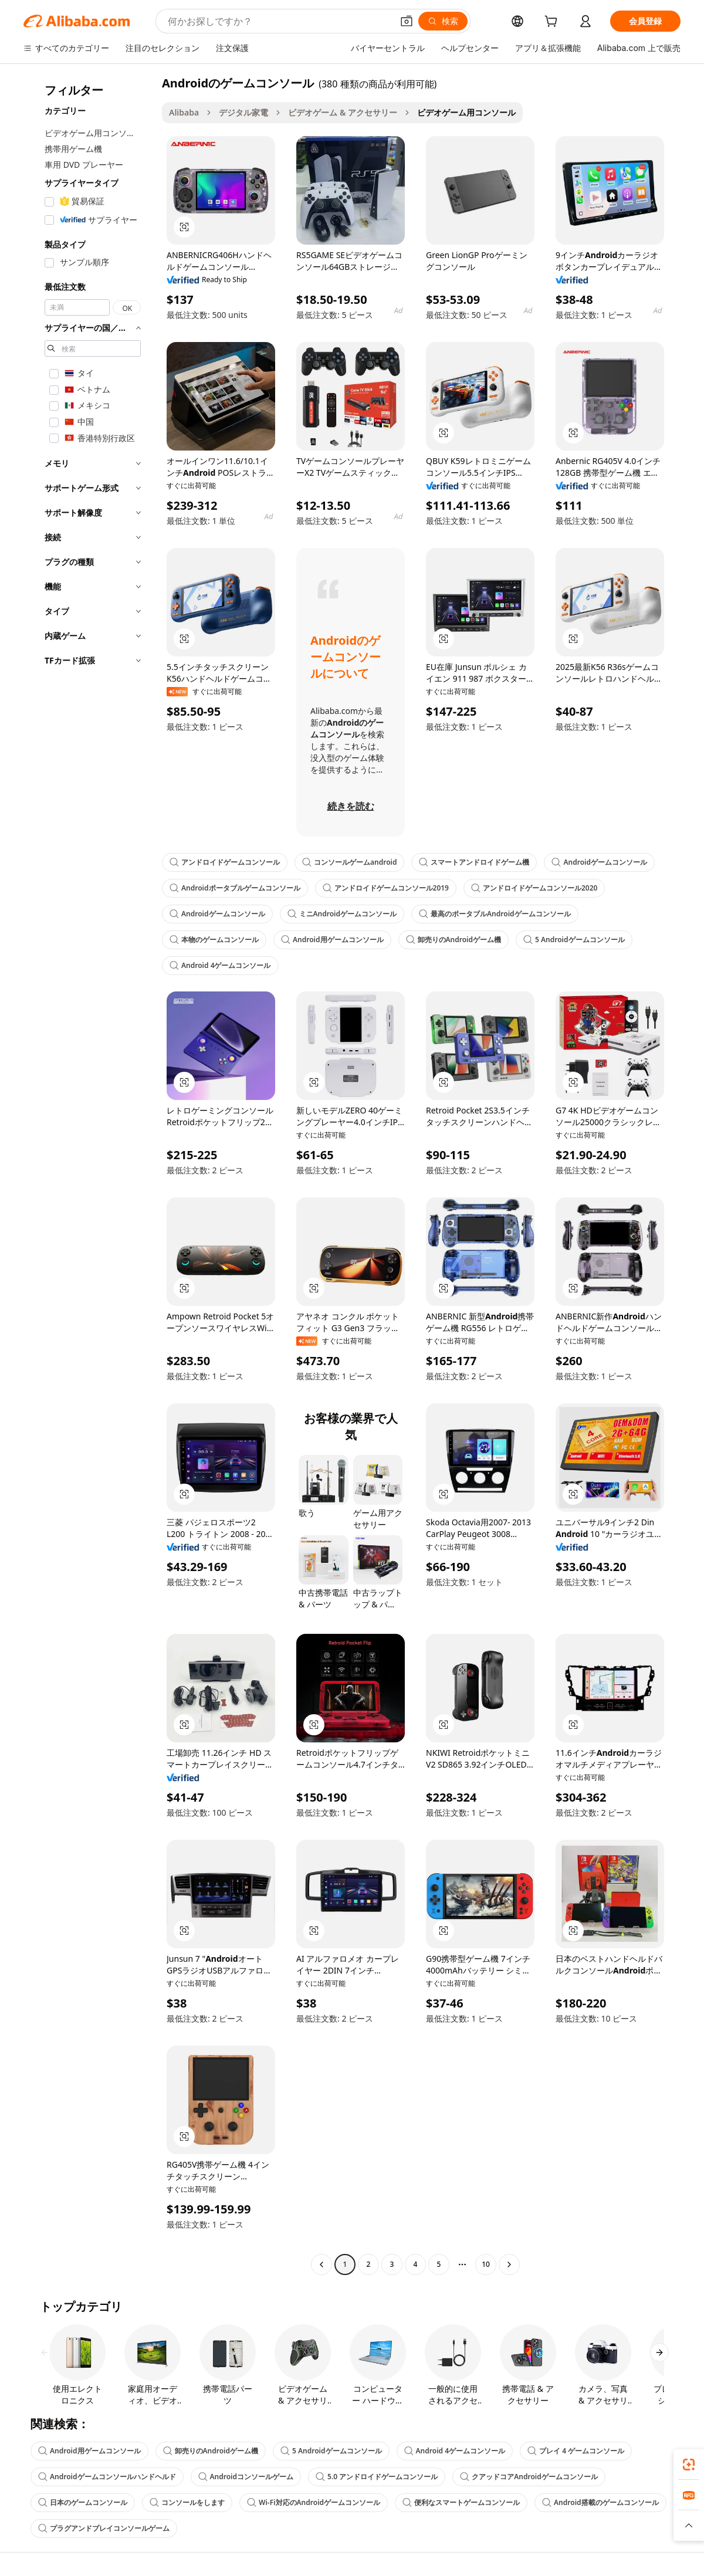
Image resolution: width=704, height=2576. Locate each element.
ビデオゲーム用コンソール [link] (466, 112)
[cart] (553, 23)
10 (486, 2264)
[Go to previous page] (321, 2264)
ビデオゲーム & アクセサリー (342, 112)
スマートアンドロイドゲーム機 (474, 862)
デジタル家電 (243, 112)
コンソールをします (187, 2502)
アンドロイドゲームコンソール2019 (386, 888)
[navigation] (89, 1175)
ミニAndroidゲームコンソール (342, 914)
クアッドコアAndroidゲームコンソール (529, 2477)
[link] (688, 2464)
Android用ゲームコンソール (332, 940)
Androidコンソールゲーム (246, 2477)
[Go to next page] (509, 2264)
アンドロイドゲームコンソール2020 (534, 888)
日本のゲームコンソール (82, 2502)
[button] (407, 21)
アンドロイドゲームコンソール (225, 862)
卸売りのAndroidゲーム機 (454, 940)
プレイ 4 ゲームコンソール (575, 2451)
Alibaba (184, 112)
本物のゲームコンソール (214, 940)
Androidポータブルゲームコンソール (235, 888)
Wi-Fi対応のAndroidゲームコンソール (313, 2502)
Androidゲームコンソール (599, 862)
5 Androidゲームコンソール (574, 940)
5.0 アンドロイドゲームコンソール (377, 2477)
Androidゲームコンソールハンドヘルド (107, 2477)
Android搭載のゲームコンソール (600, 2502)
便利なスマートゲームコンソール (461, 2502)
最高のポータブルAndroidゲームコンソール (495, 914)
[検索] (443, 21)
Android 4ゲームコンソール (220, 965)
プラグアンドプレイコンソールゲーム (104, 2528)
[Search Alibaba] (279, 21)
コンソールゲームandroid (349, 862)
